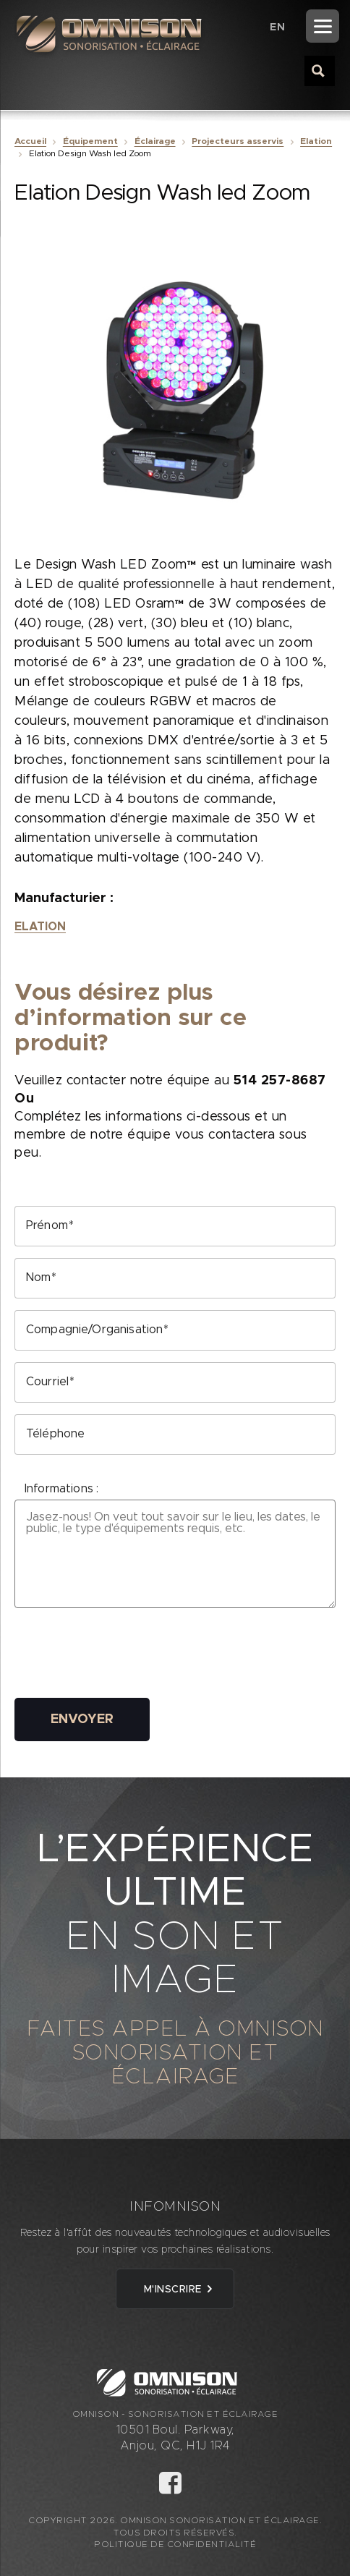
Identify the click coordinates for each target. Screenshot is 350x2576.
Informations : (61, 1489)
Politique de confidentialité (175, 2544)
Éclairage (155, 141)
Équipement (90, 141)
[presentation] (124, 1658)
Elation (316, 141)
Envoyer (82, 1719)
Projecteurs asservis (237, 141)
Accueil (30, 141)
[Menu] (322, 26)
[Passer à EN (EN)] (277, 27)
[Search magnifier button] (319, 70)
